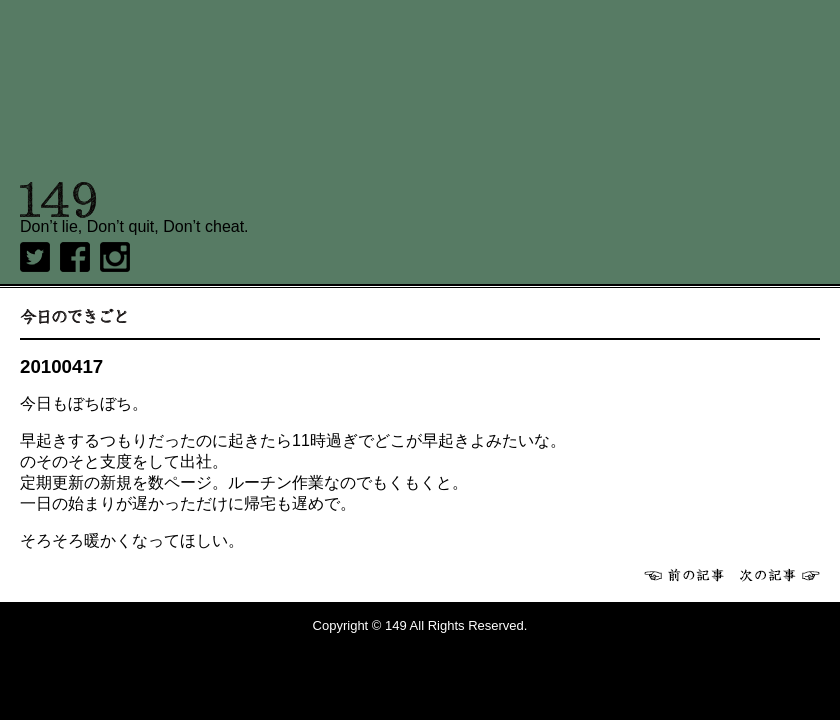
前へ (684, 575)
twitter (35, 257)
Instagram (115, 257)
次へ (780, 575)
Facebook (75, 257)
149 (58, 200)
